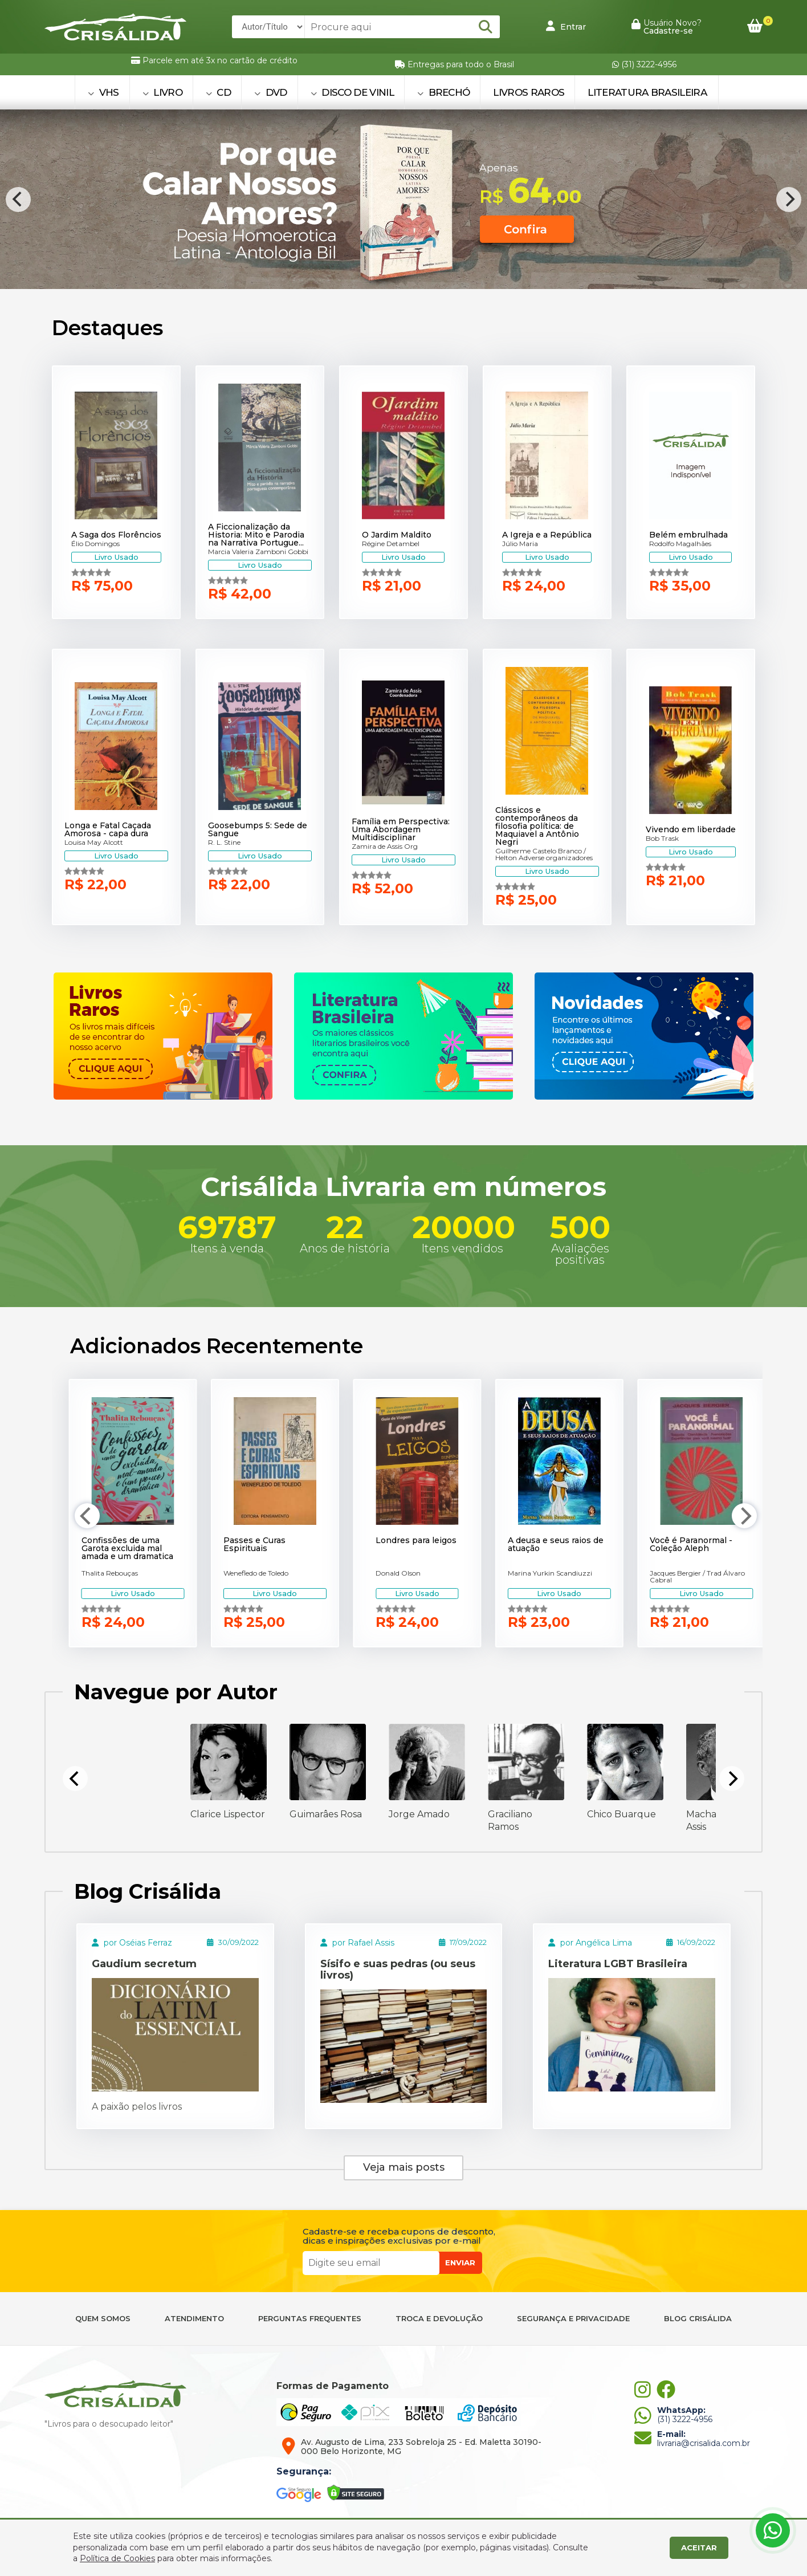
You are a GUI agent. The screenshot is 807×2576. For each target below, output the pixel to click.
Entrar (566, 26)
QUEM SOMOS (103, 2318)
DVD (270, 92)
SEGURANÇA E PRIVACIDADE (573, 2318)
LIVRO (162, 92)
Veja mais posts (404, 2167)
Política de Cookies (117, 2558)
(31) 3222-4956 (644, 64)
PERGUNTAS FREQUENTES (309, 2318)
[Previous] (18, 199)
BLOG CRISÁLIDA (698, 2318)
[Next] (788, 199)
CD (218, 92)
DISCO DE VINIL (352, 92)
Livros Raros (528, 92)
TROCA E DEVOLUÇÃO (439, 2318)
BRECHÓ (443, 92)
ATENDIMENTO (194, 2318)
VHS (103, 92)
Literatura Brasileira (647, 92)
